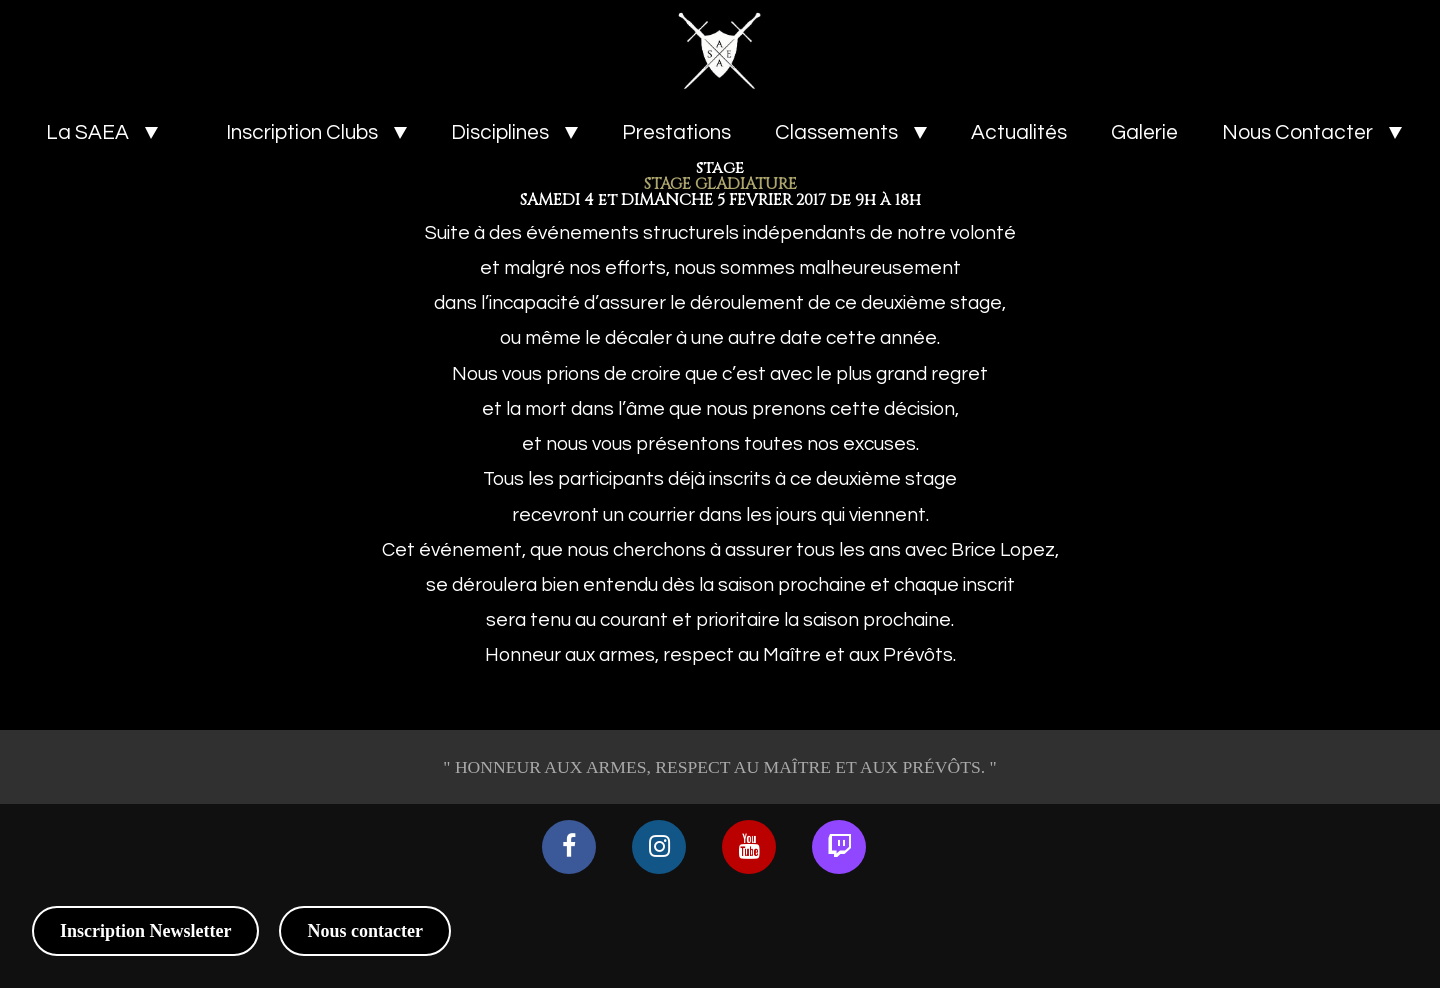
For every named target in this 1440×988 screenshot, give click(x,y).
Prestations (676, 132)
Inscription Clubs (302, 132)
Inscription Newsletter (145, 931)
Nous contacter (364, 931)
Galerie (1144, 132)
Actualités (1019, 132)
